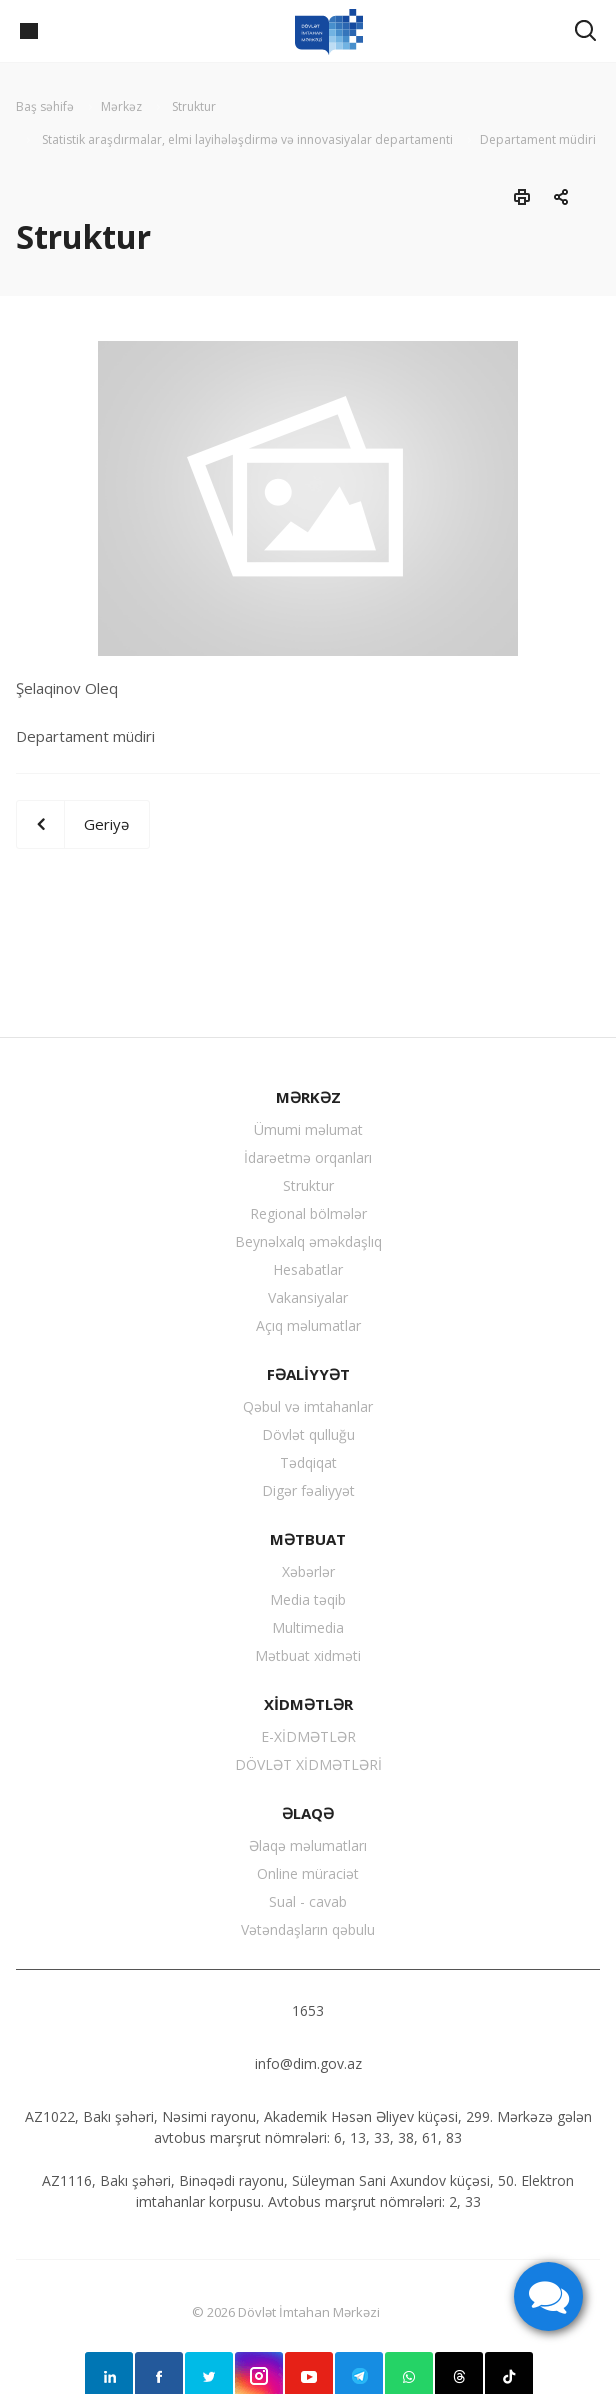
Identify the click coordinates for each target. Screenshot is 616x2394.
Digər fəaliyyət (308, 1490)
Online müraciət (308, 1873)
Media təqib (308, 1599)
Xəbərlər (308, 1571)
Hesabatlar (308, 1269)
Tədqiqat (308, 1462)
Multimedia (308, 1627)
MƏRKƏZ (308, 1097)
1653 (308, 2010)
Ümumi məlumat (308, 1129)
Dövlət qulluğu (308, 1434)
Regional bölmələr (308, 1213)
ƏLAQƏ (308, 1813)
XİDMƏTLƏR (308, 1704)
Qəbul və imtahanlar (308, 1406)
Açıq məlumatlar (308, 1325)
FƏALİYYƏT (308, 1374)
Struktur (308, 1185)
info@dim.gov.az (308, 2063)
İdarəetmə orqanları (308, 1157)
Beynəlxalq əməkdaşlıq (308, 1241)
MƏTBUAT (308, 1539)
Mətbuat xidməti (308, 1655)
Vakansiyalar (308, 1297)
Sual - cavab (308, 1901)
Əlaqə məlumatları (308, 1845)
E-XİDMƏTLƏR (308, 1736)
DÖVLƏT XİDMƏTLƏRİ (308, 1764)
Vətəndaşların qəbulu (308, 1929)
